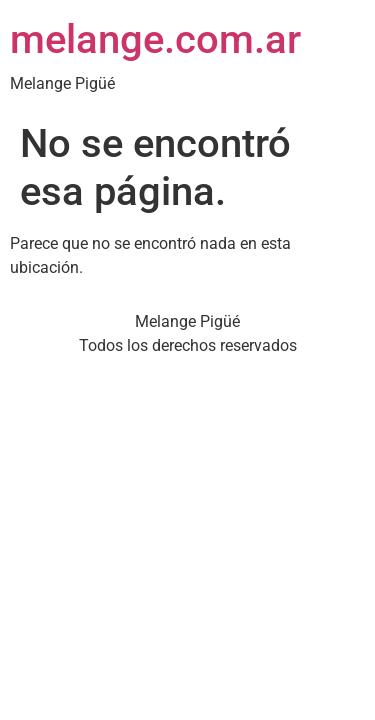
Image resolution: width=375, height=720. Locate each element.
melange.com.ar (155, 39)
